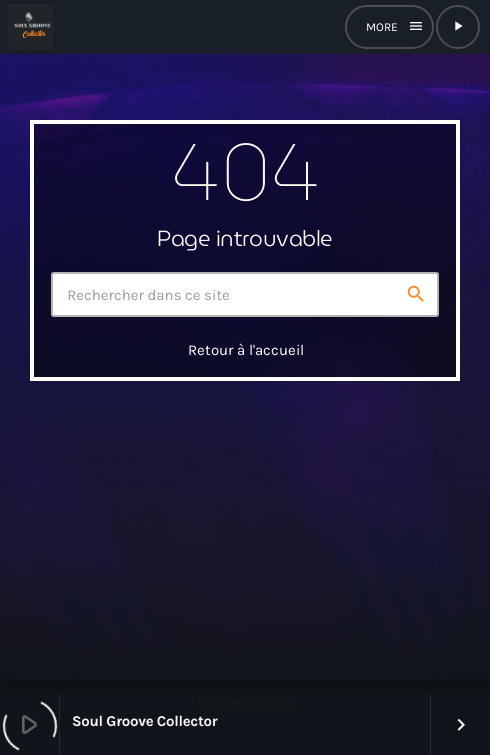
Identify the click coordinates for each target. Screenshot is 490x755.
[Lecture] (458, 27)
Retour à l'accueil (246, 350)
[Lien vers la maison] (31, 27)
